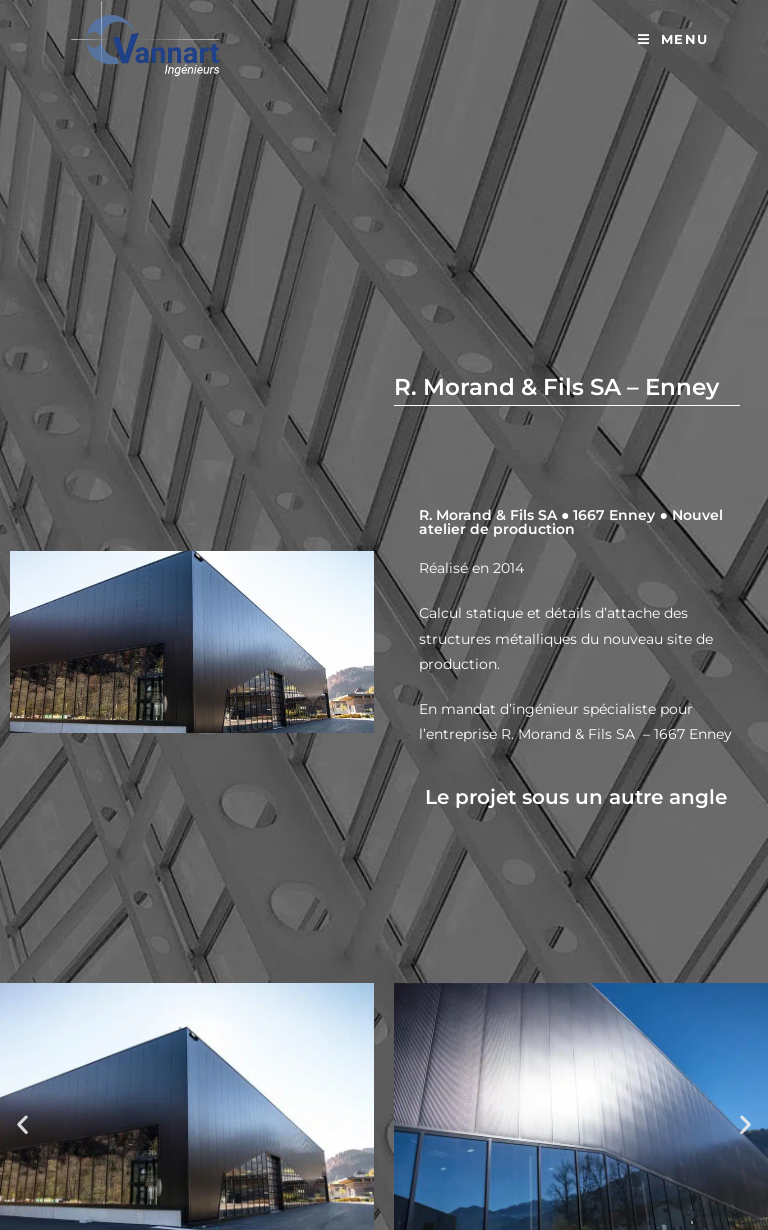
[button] (22, 1123)
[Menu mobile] (673, 39)
